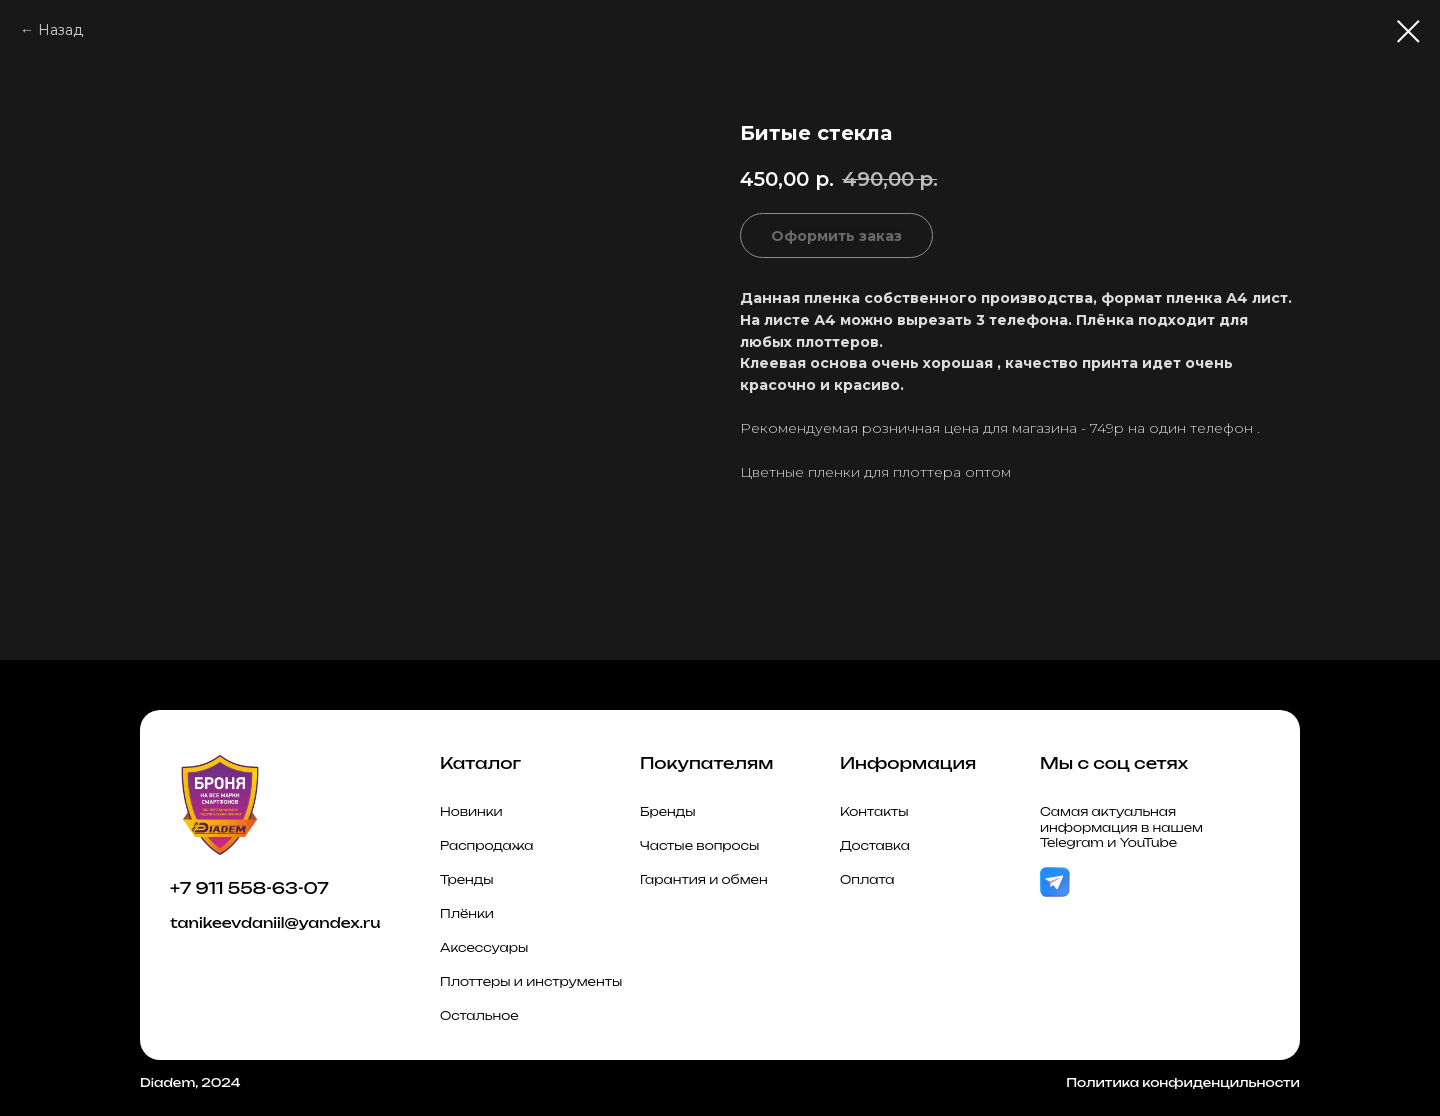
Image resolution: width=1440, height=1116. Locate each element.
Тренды (467, 879)
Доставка (875, 845)
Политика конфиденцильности (1183, 1082)
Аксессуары (484, 947)
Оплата (867, 879)
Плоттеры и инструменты (531, 981)
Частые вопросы (699, 845)
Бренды (668, 811)
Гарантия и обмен (704, 879)
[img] (1054, 882)
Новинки (471, 811)
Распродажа (487, 845)
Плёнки (467, 913)
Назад (60, 30)
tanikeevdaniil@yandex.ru (275, 922)
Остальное (479, 1015)
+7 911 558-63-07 (249, 888)
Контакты (874, 811)
